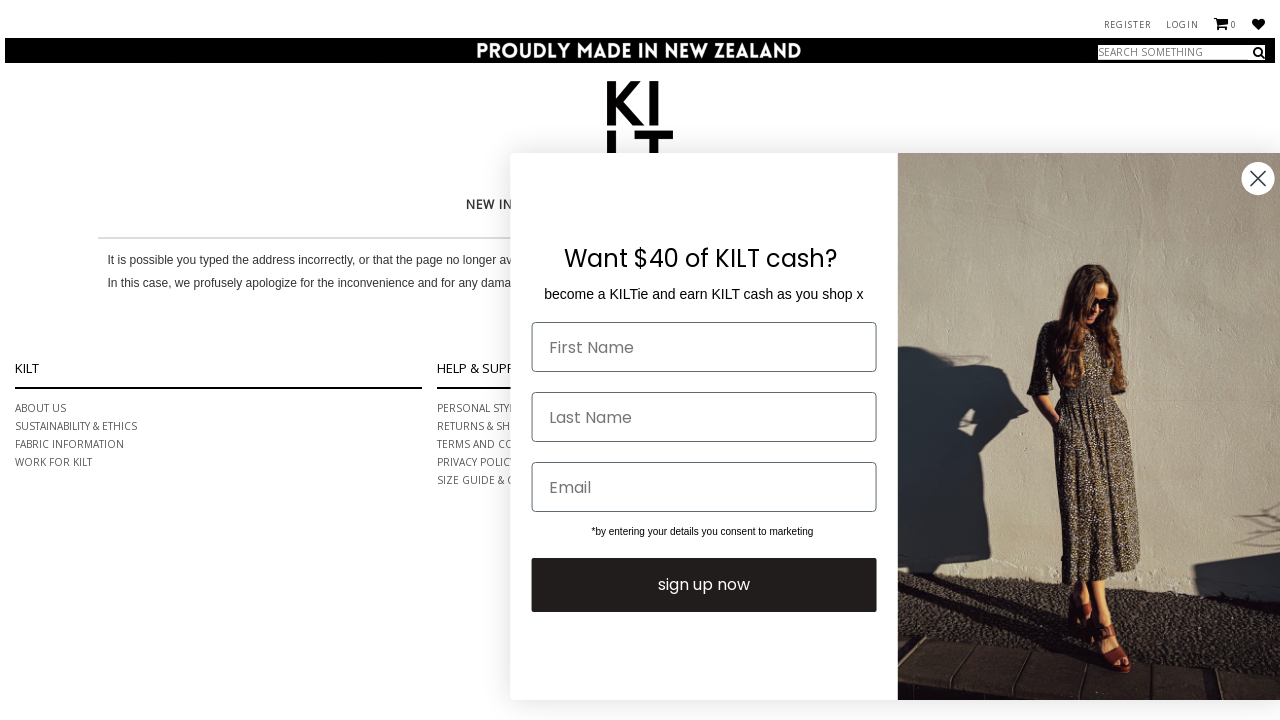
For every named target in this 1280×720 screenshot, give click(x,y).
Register (1127, 24)
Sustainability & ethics (76, 426)
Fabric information (69, 444)
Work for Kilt (53, 462)
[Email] (741, 487)
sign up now (741, 584)
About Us (40, 408)
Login (1182, 24)
